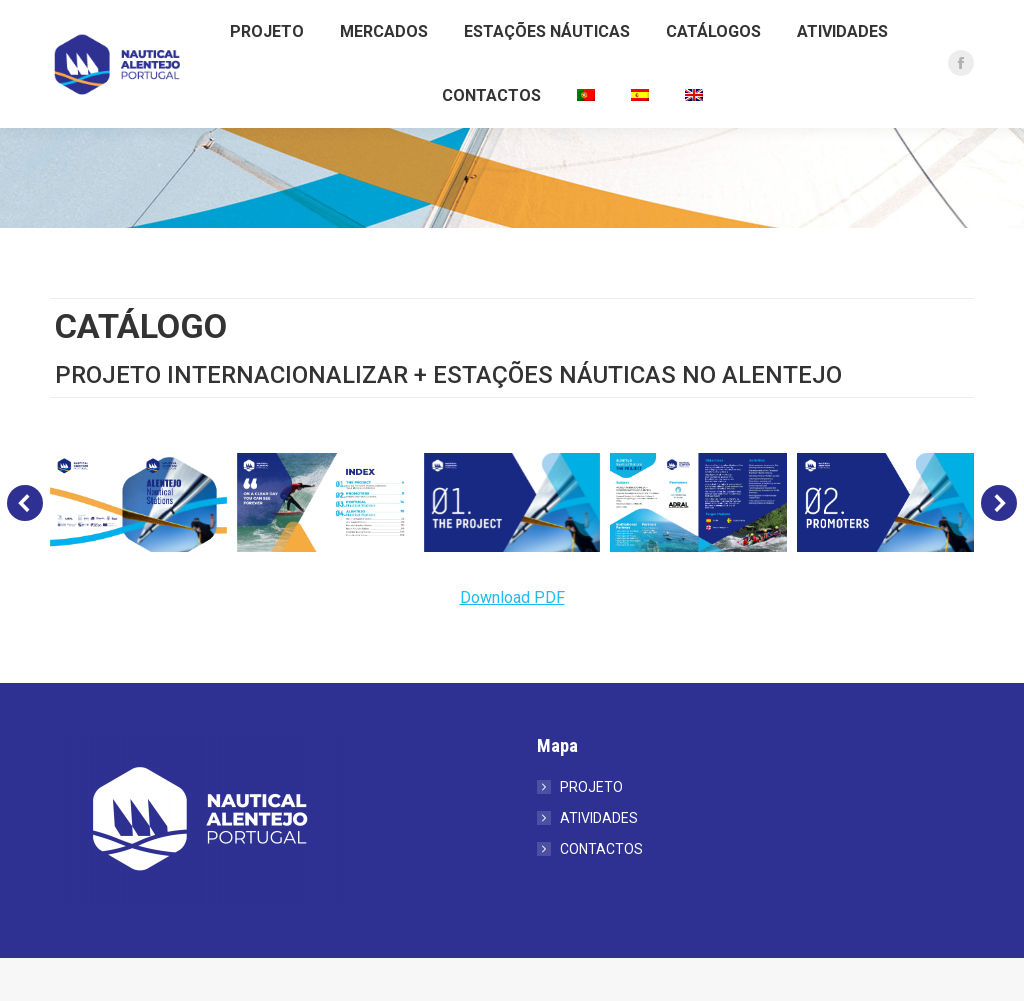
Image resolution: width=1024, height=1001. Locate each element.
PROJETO (591, 830)
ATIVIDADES (599, 861)
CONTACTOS (601, 892)
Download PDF (512, 640)
